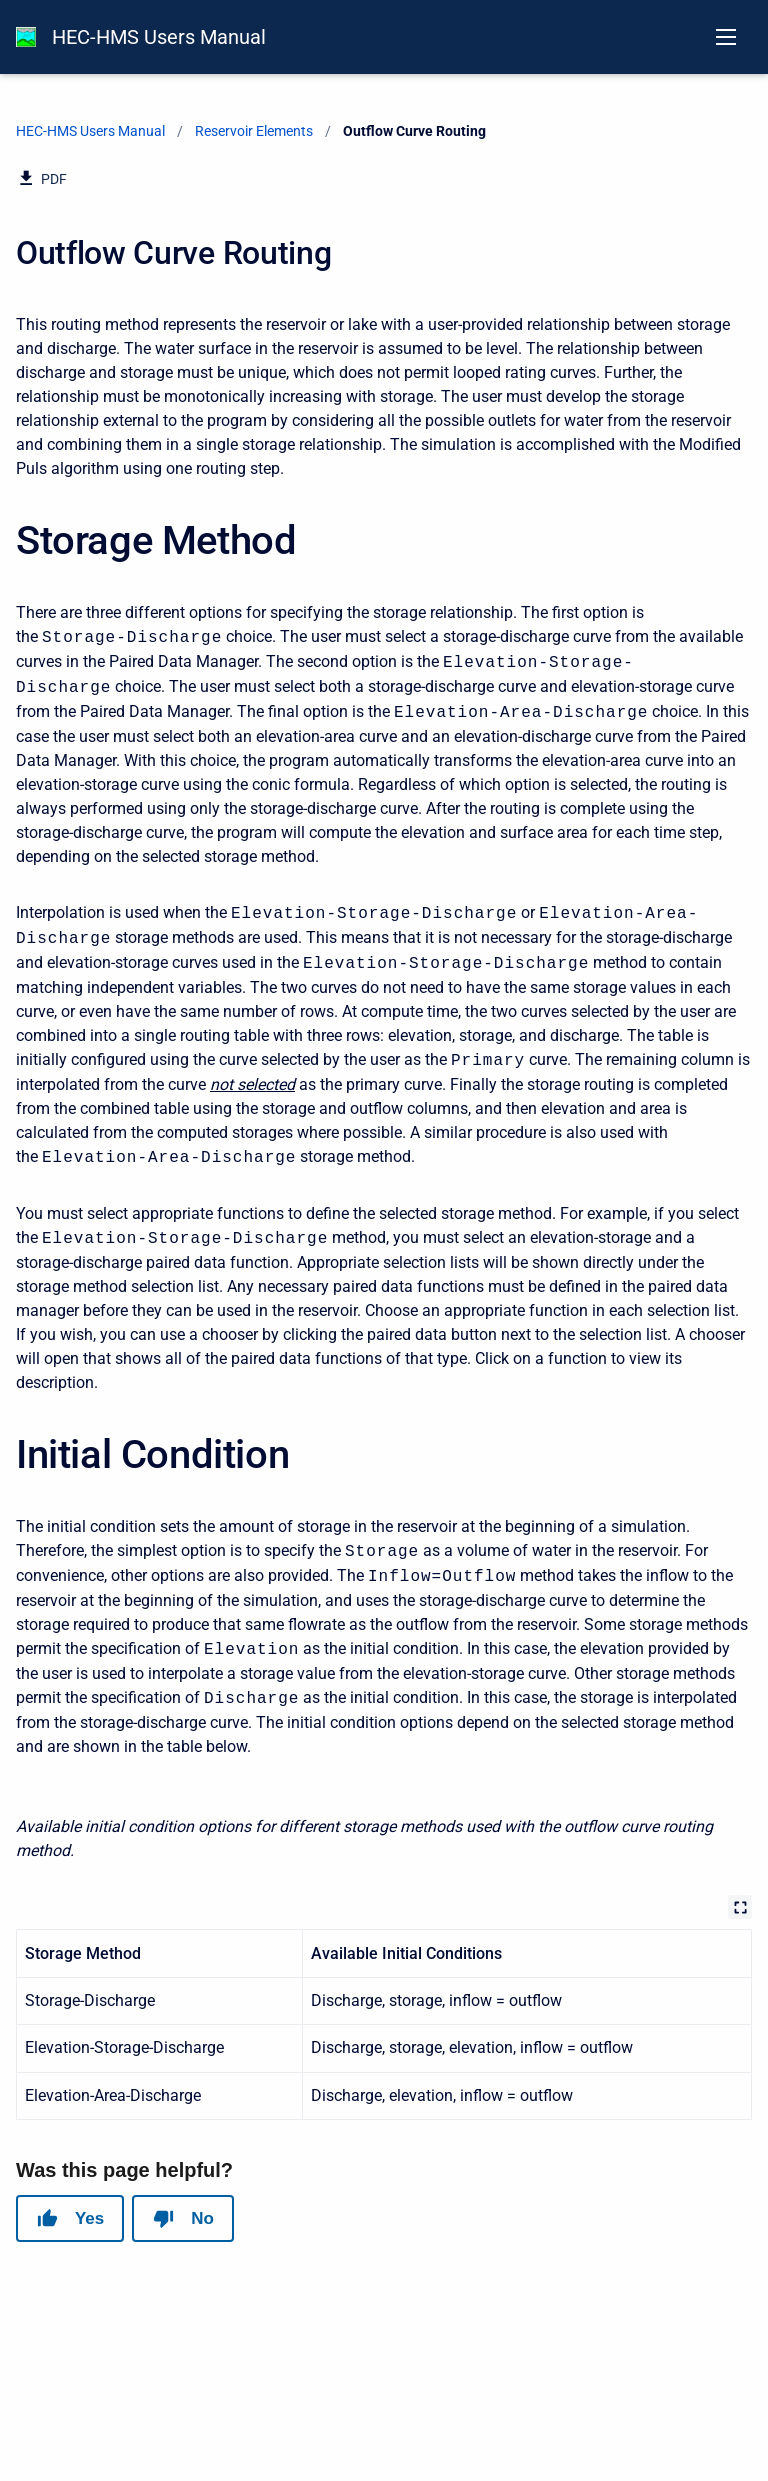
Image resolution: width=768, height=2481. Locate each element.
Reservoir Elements (254, 131)
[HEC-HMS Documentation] (26, 37)
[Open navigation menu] (726, 37)
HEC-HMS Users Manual (159, 37)
